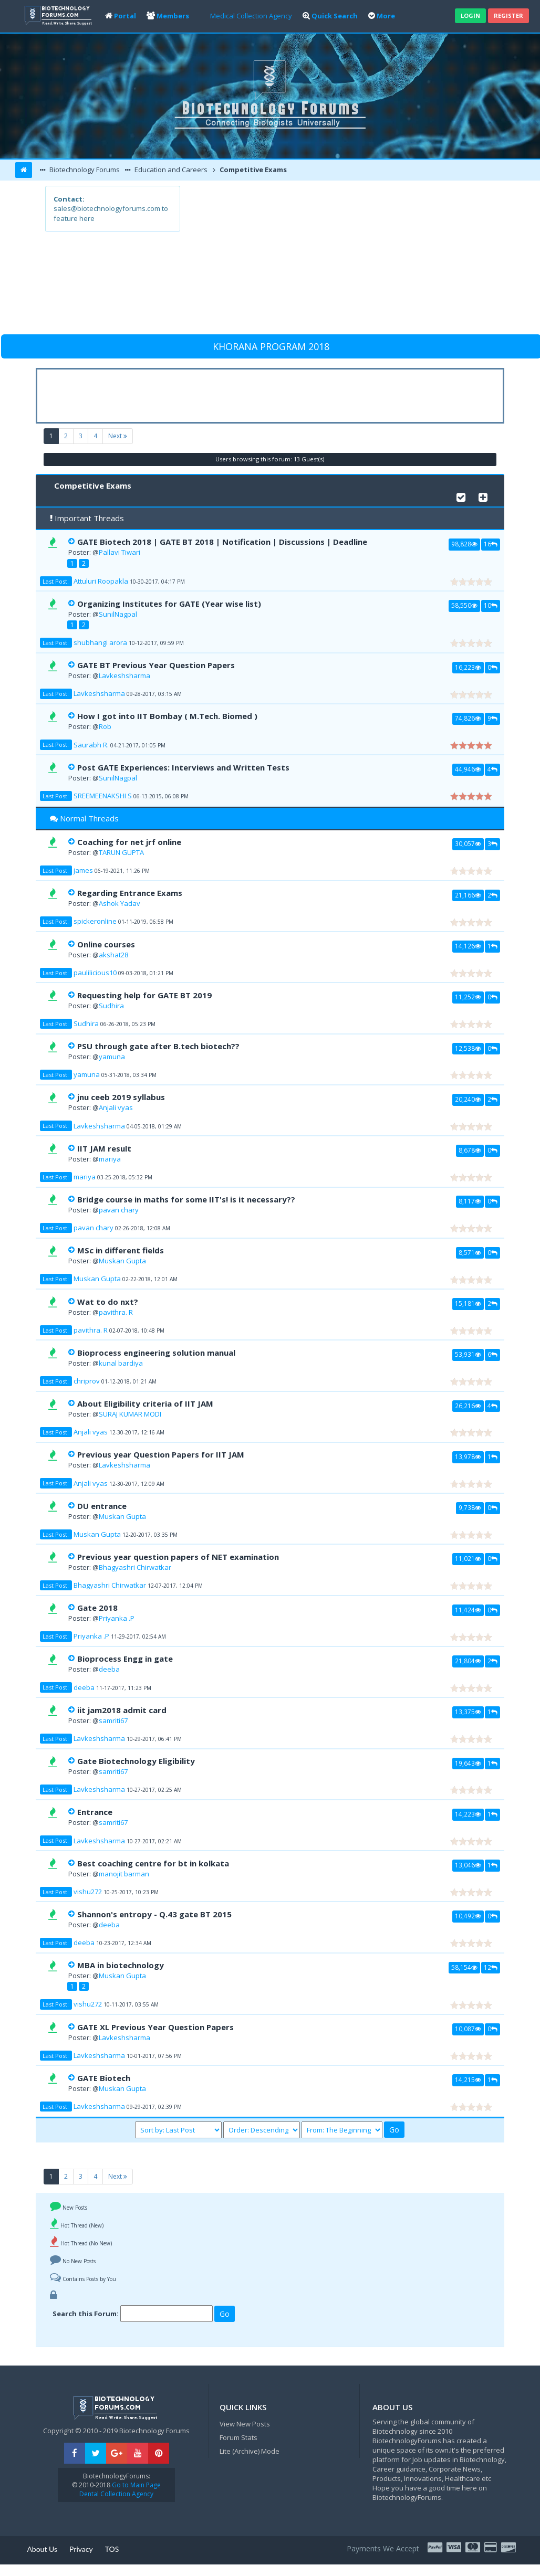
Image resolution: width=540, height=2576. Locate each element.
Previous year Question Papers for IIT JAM (160, 1454)
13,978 (468, 1456)
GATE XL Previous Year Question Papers (155, 2027)
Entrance (94, 1812)
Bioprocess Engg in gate (125, 1658)
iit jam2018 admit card (122, 1710)
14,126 (468, 946)
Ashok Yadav (119, 903)
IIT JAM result (104, 1148)
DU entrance (102, 1506)
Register (508, 15)
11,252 (468, 997)
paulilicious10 (95, 972)
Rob (105, 726)
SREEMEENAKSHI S (103, 795)
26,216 (468, 1405)
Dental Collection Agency (116, 2493)
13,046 (468, 1865)
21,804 (468, 1660)
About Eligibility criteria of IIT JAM (145, 1403)
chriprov (87, 1381)
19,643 (468, 1763)
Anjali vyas (116, 1107)
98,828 (464, 544)
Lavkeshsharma (124, 675)
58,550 (464, 605)
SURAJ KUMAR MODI (130, 1414)
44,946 (468, 769)
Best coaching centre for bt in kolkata (153, 1863)
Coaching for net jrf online (129, 842)
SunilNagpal (118, 614)
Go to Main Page (135, 2484)
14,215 (468, 2079)
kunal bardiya (121, 1363)
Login (470, 15)
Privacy (81, 2549)
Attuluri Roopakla (101, 581)
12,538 (468, 1048)
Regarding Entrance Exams (129, 893)
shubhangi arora (100, 642)
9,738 (470, 1507)
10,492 (468, 1916)
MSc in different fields (120, 1250)
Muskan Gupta (122, 1260)
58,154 (464, 1967)
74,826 (468, 718)
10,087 (468, 2028)
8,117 (470, 1201)
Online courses (106, 944)
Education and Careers (170, 169)
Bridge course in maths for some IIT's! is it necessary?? (186, 1199)
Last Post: (56, 581)
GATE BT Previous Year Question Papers (156, 665)
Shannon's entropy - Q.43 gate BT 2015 (154, 1914)
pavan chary (119, 1210)
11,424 (468, 1610)
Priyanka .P (116, 1618)
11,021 (468, 1558)
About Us (42, 2549)
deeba (109, 1669)
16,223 (468, 667)
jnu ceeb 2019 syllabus (121, 1097)
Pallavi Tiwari (119, 552)
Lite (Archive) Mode (249, 2451)
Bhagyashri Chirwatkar (135, 1567)
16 (490, 544)
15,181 (468, 1303)
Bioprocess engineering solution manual (156, 1352)
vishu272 (88, 1891)
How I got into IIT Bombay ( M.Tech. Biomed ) (167, 716)
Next (117, 435)
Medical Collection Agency (251, 15)
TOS (112, 2549)
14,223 (468, 1814)
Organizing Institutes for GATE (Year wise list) (169, 603)
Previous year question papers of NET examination (178, 1556)
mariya (110, 1159)
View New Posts (245, 2424)
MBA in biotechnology (120, 1965)
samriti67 (113, 1720)
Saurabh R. (91, 744)
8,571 (470, 1252)
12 (490, 1967)
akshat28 (113, 954)
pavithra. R (116, 1312)
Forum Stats (238, 2437)
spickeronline (95, 921)
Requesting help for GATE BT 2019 (144, 995)
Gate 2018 (97, 1607)
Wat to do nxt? (107, 1301)
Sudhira (111, 1005)
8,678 (470, 1150)
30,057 (468, 843)
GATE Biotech (103, 2078)
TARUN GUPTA (121, 852)
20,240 (468, 1099)
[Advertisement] (337, 259)
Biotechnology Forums (84, 169)
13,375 (468, 1711)
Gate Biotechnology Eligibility (136, 1761)
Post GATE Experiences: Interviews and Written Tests (183, 767)
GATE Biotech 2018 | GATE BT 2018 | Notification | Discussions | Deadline (222, 541)
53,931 (468, 1354)
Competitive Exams (252, 169)
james (83, 870)
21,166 (468, 895)
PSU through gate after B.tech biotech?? (158, 1046)
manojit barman (124, 1873)
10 (490, 605)
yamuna (112, 1056)
